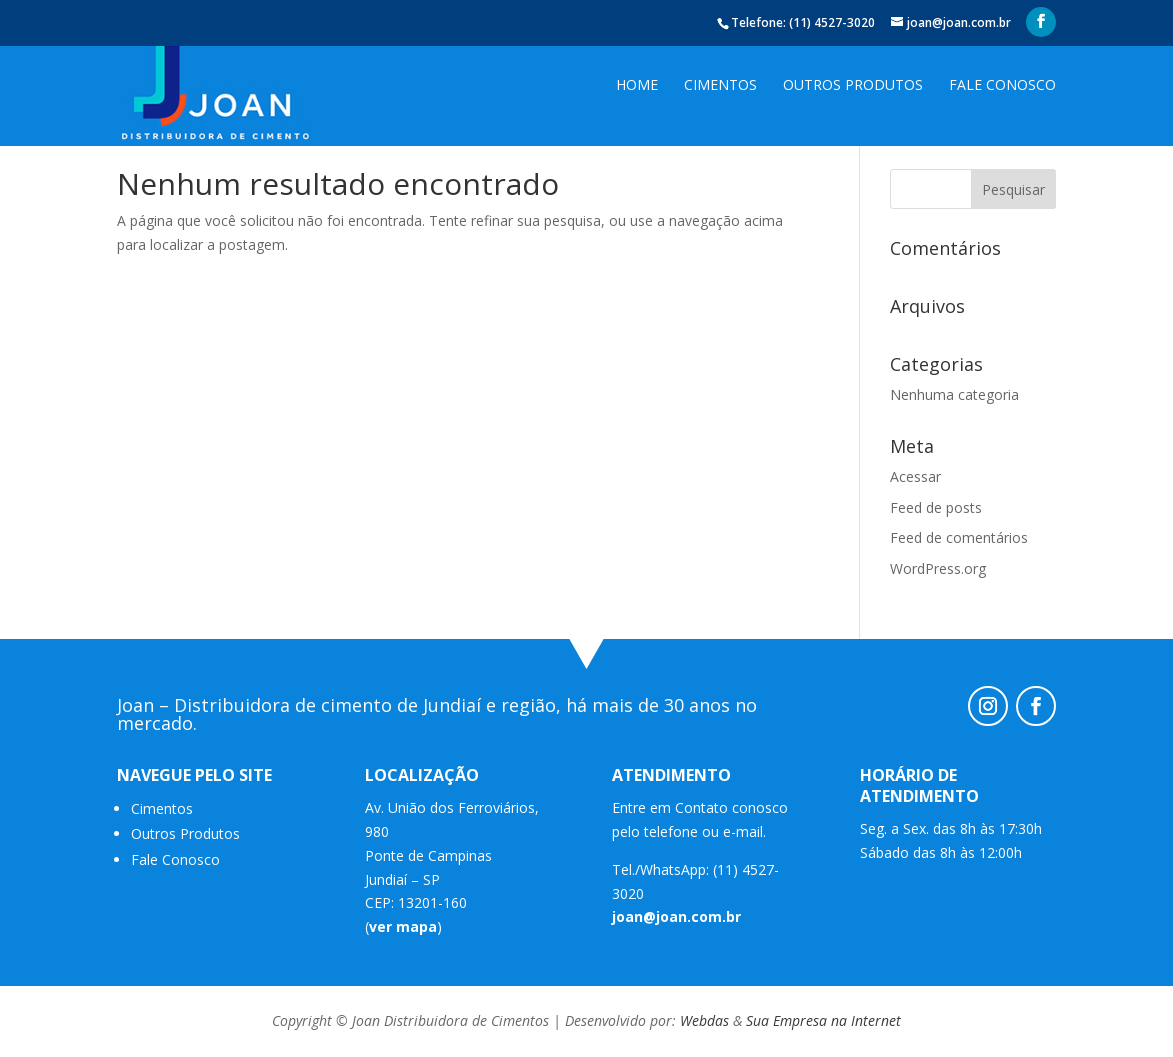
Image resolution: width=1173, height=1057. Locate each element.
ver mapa (403, 926)
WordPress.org (938, 568)
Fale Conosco (1002, 86)
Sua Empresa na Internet (823, 1020)
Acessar (915, 476)
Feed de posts (936, 507)
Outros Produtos (853, 86)
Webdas (704, 1020)
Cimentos (720, 86)
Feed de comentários (959, 537)
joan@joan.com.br (676, 916)
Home (637, 86)
